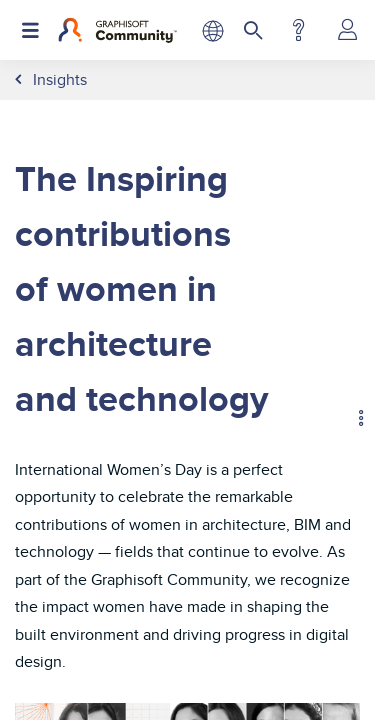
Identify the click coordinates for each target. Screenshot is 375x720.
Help (298, 30)
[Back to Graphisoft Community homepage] (117, 30)
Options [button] (352, 421)
